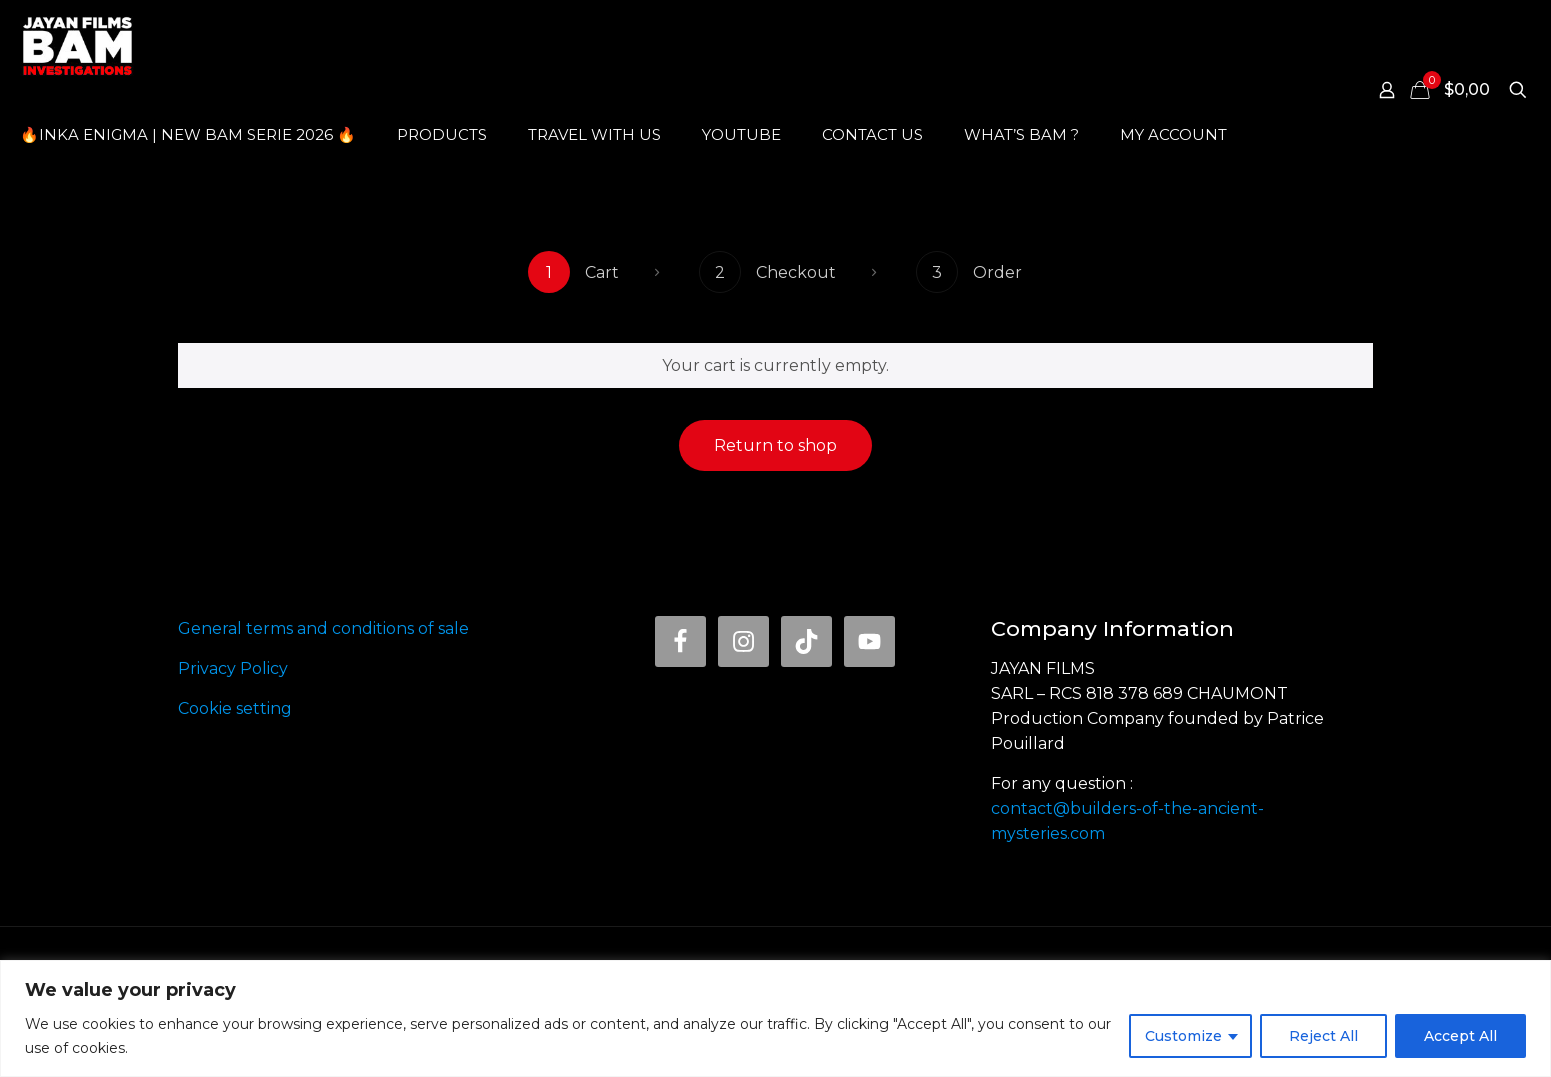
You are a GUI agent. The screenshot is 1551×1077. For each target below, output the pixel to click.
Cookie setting (235, 708)
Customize (1183, 1036)
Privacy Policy (233, 668)
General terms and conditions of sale (323, 628)
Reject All (1323, 1036)
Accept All (1460, 1036)
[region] (775, 1018)
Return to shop (775, 445)
